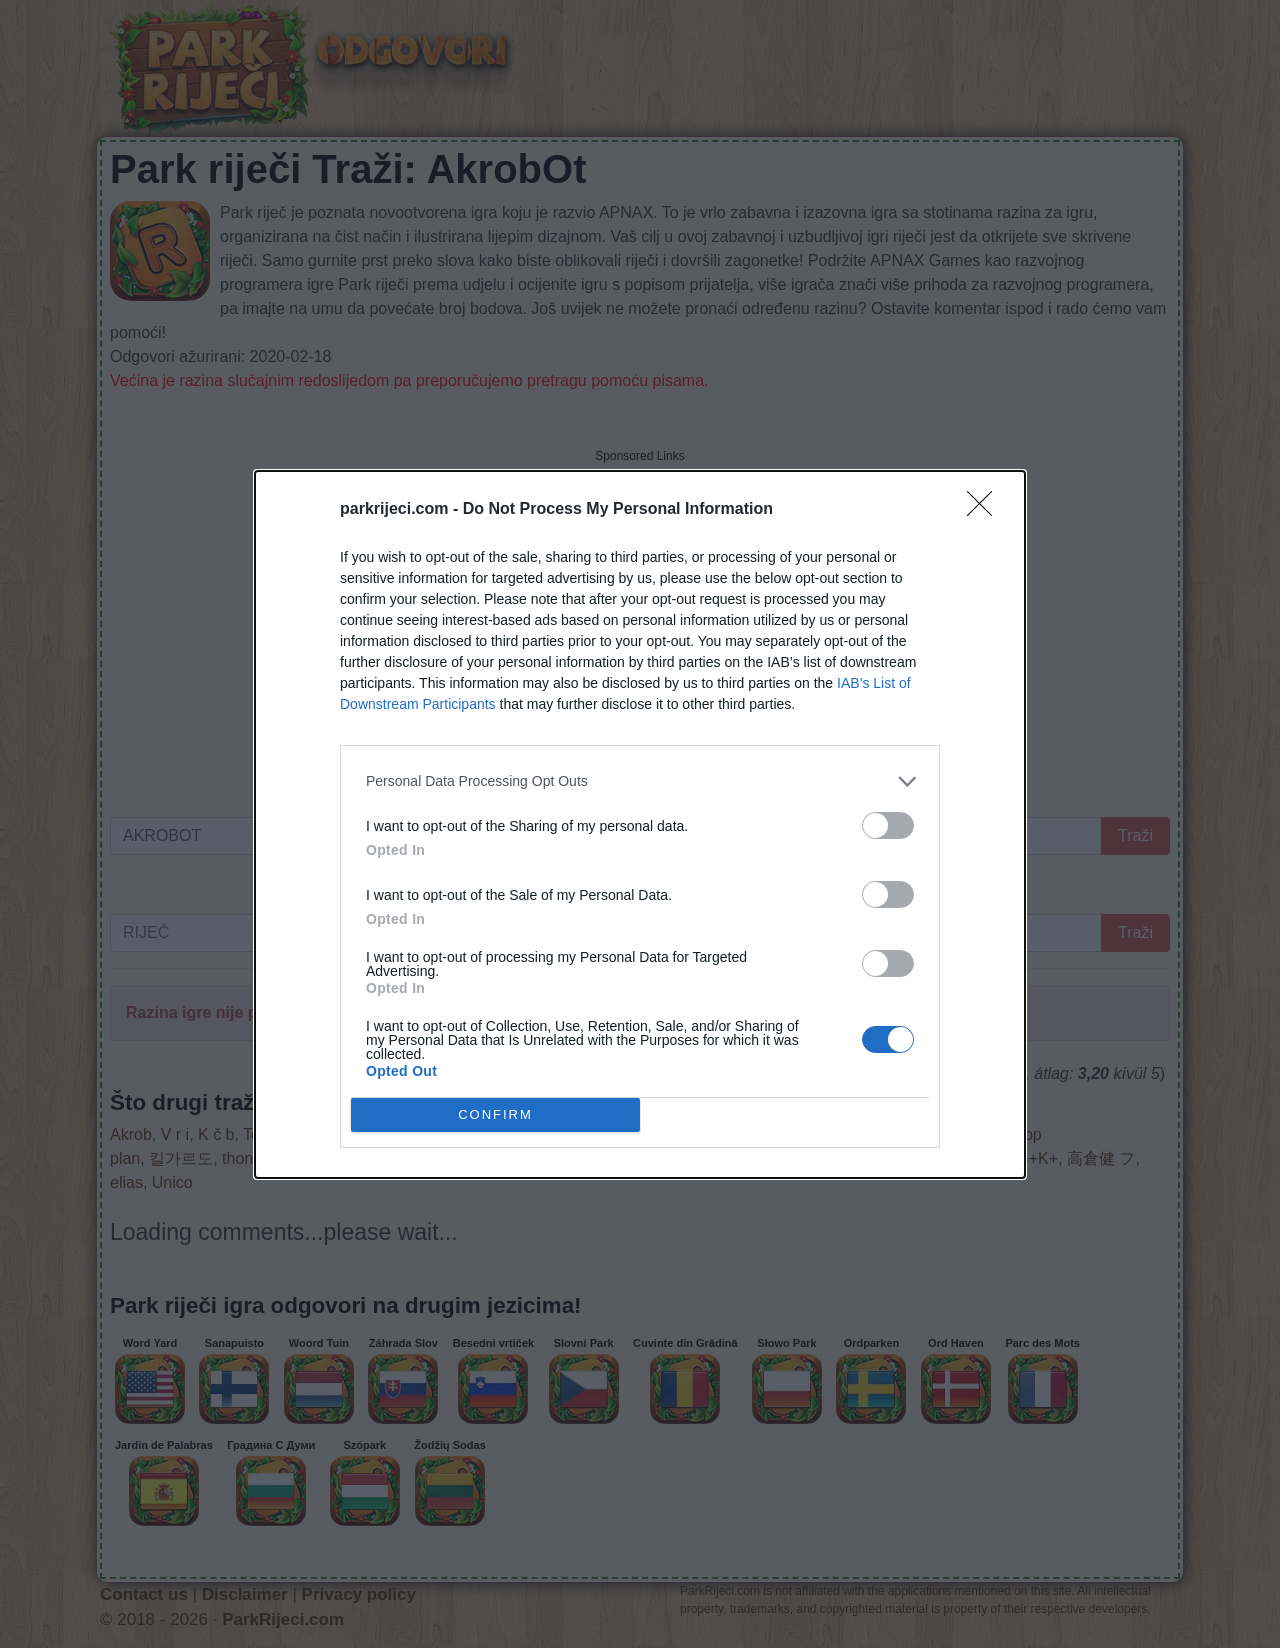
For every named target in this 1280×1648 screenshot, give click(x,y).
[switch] (888, 825)
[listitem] (640, 781)
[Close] (986, 510)
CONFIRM (495, 1114)
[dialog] (640, 824)
